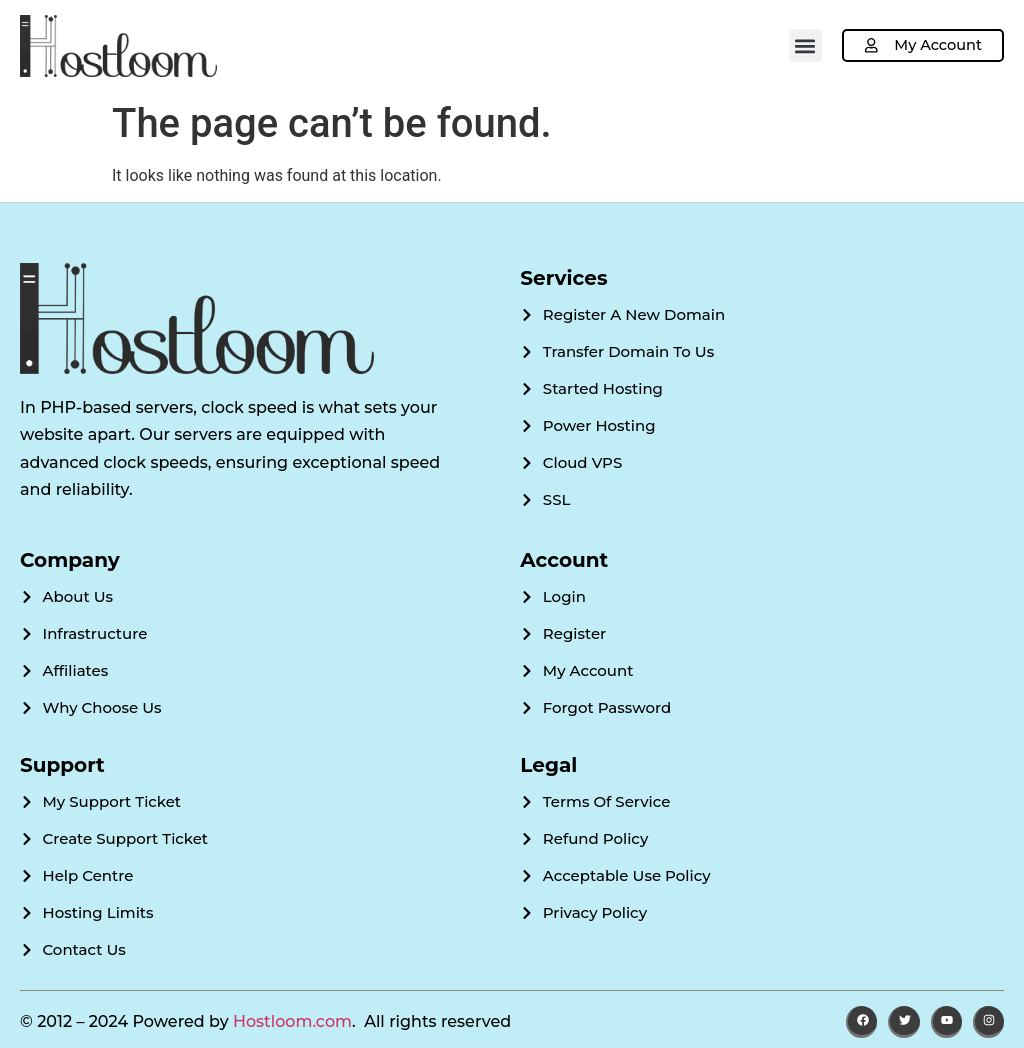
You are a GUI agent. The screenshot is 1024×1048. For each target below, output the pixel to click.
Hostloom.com (292, 1021)
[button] (801, 45)
